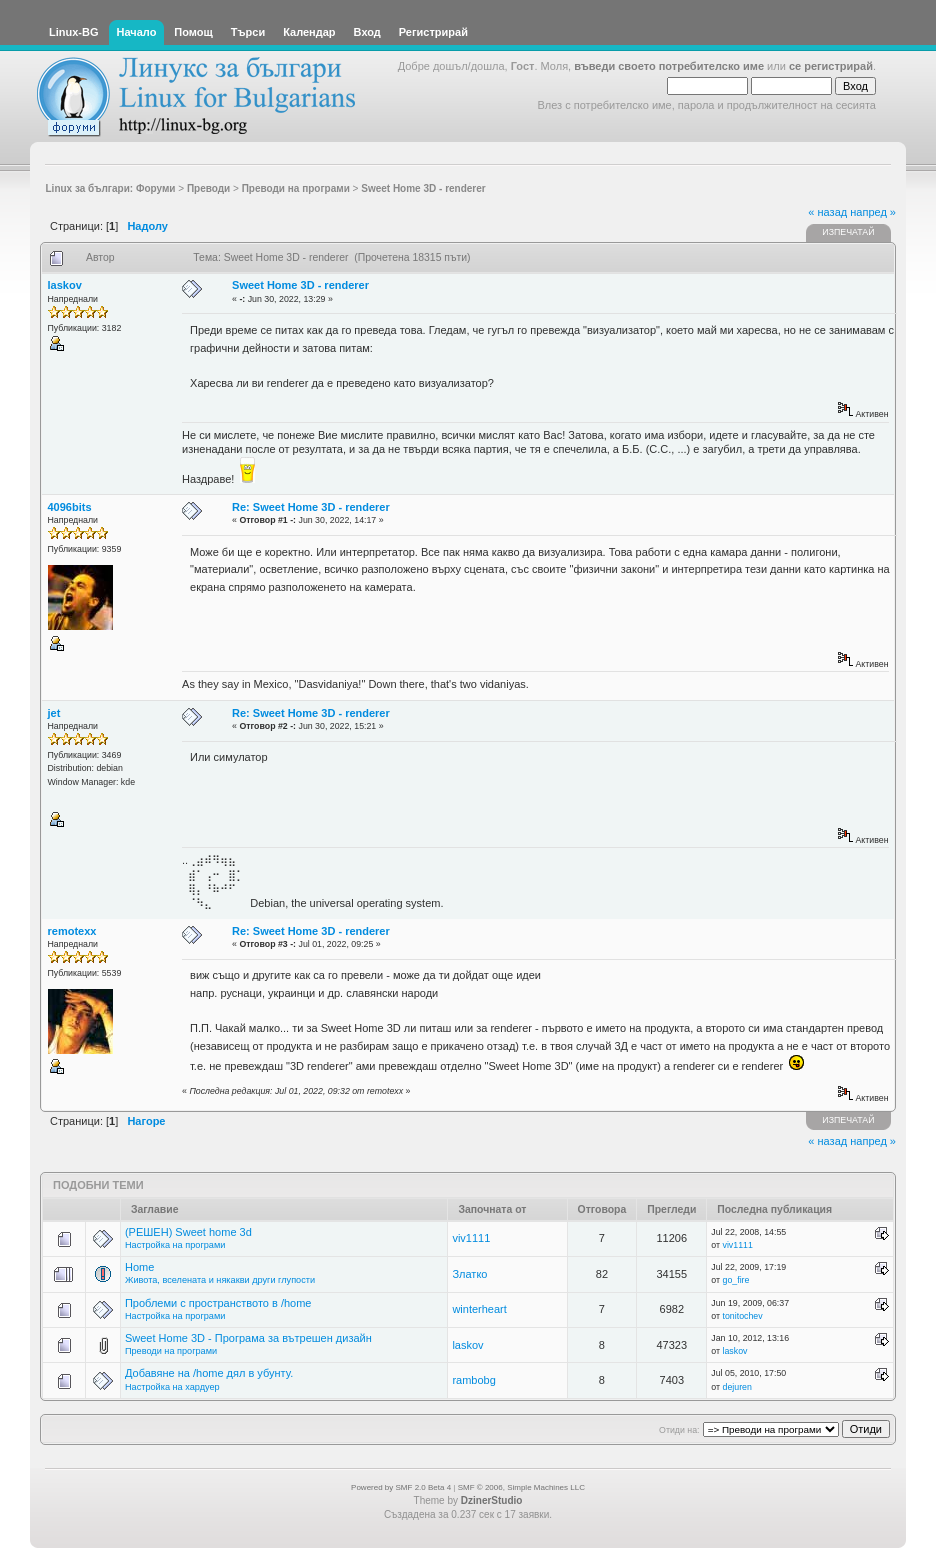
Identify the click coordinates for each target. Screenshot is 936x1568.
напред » (873, 212)
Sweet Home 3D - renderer (300, 285)
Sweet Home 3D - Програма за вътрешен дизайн (248, 1338)
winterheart (479, 1309)
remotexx (72, 931)
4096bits (70, 507)
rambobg (473, 1380)
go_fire (736, 1280)
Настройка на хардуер (172, 1387)
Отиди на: (679, 1430)
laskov (65, 285)
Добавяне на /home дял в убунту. (209, 1373)
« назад (827, 212)
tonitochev (743, 1316)
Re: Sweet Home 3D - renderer (311, 507)
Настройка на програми (175, 1245)
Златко (469, 1274)
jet (54, 713)
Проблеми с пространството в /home (218, 1303)
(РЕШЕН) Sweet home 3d (188, 1232)
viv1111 (471, 1238)
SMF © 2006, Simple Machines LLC (521, 1487)
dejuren (737, 1387)
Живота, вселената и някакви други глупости (220, 1280)
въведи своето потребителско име (669, 66)
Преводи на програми (171, 1351)
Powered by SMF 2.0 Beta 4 (401, 1487)
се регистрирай (831, 66)
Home (139, 1267)
